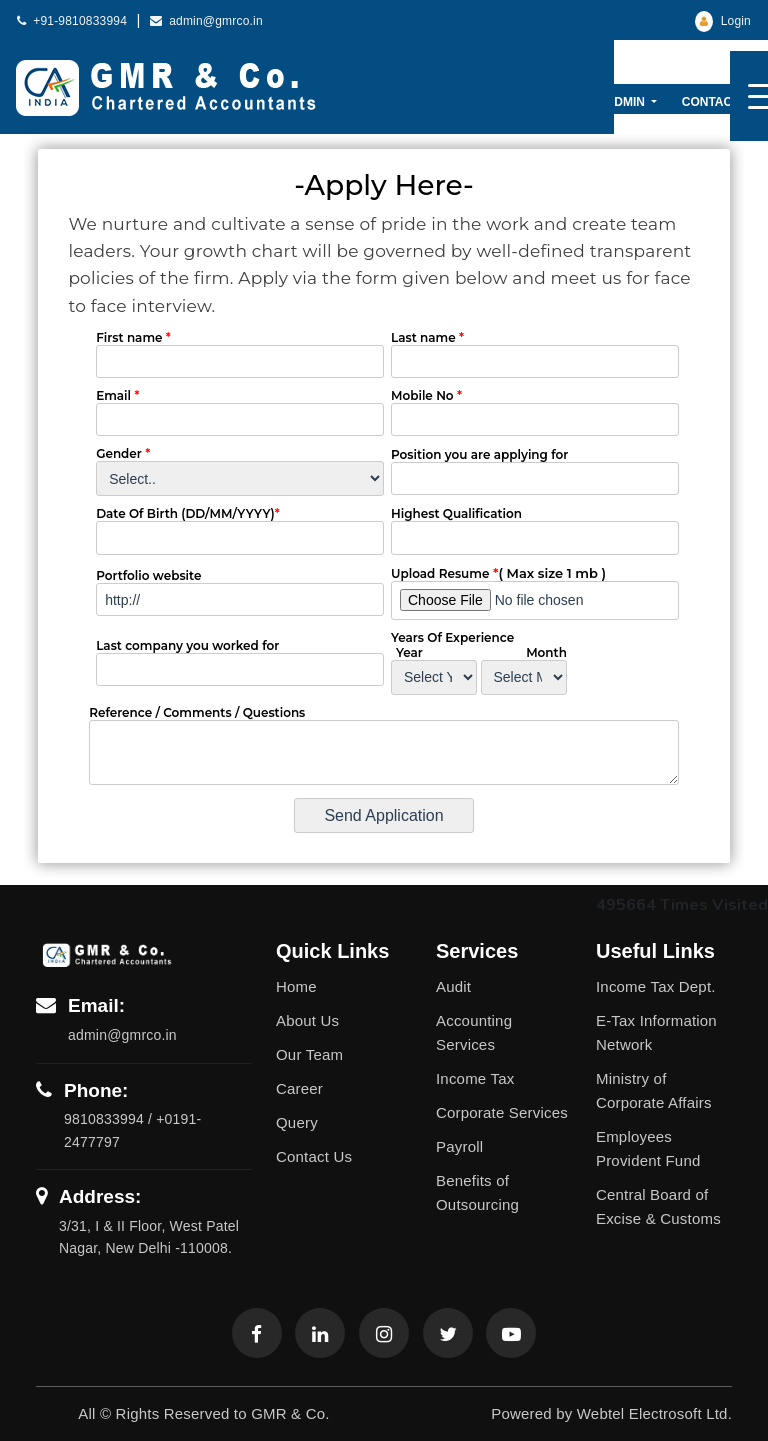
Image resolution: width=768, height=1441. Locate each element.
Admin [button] (627, 102)
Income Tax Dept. (656, 986)
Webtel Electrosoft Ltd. (654, 1413)
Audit (453, 986)
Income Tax (475, 1078)
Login (723, 21)
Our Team (309, 1054)
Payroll (459, 1146)
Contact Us (721, 102)
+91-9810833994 (72, 21)
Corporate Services (502, 1112)
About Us (307, 1020)
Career (299, 1088)
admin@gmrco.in (206, 21)
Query (297, 1122)
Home (296, 986)
